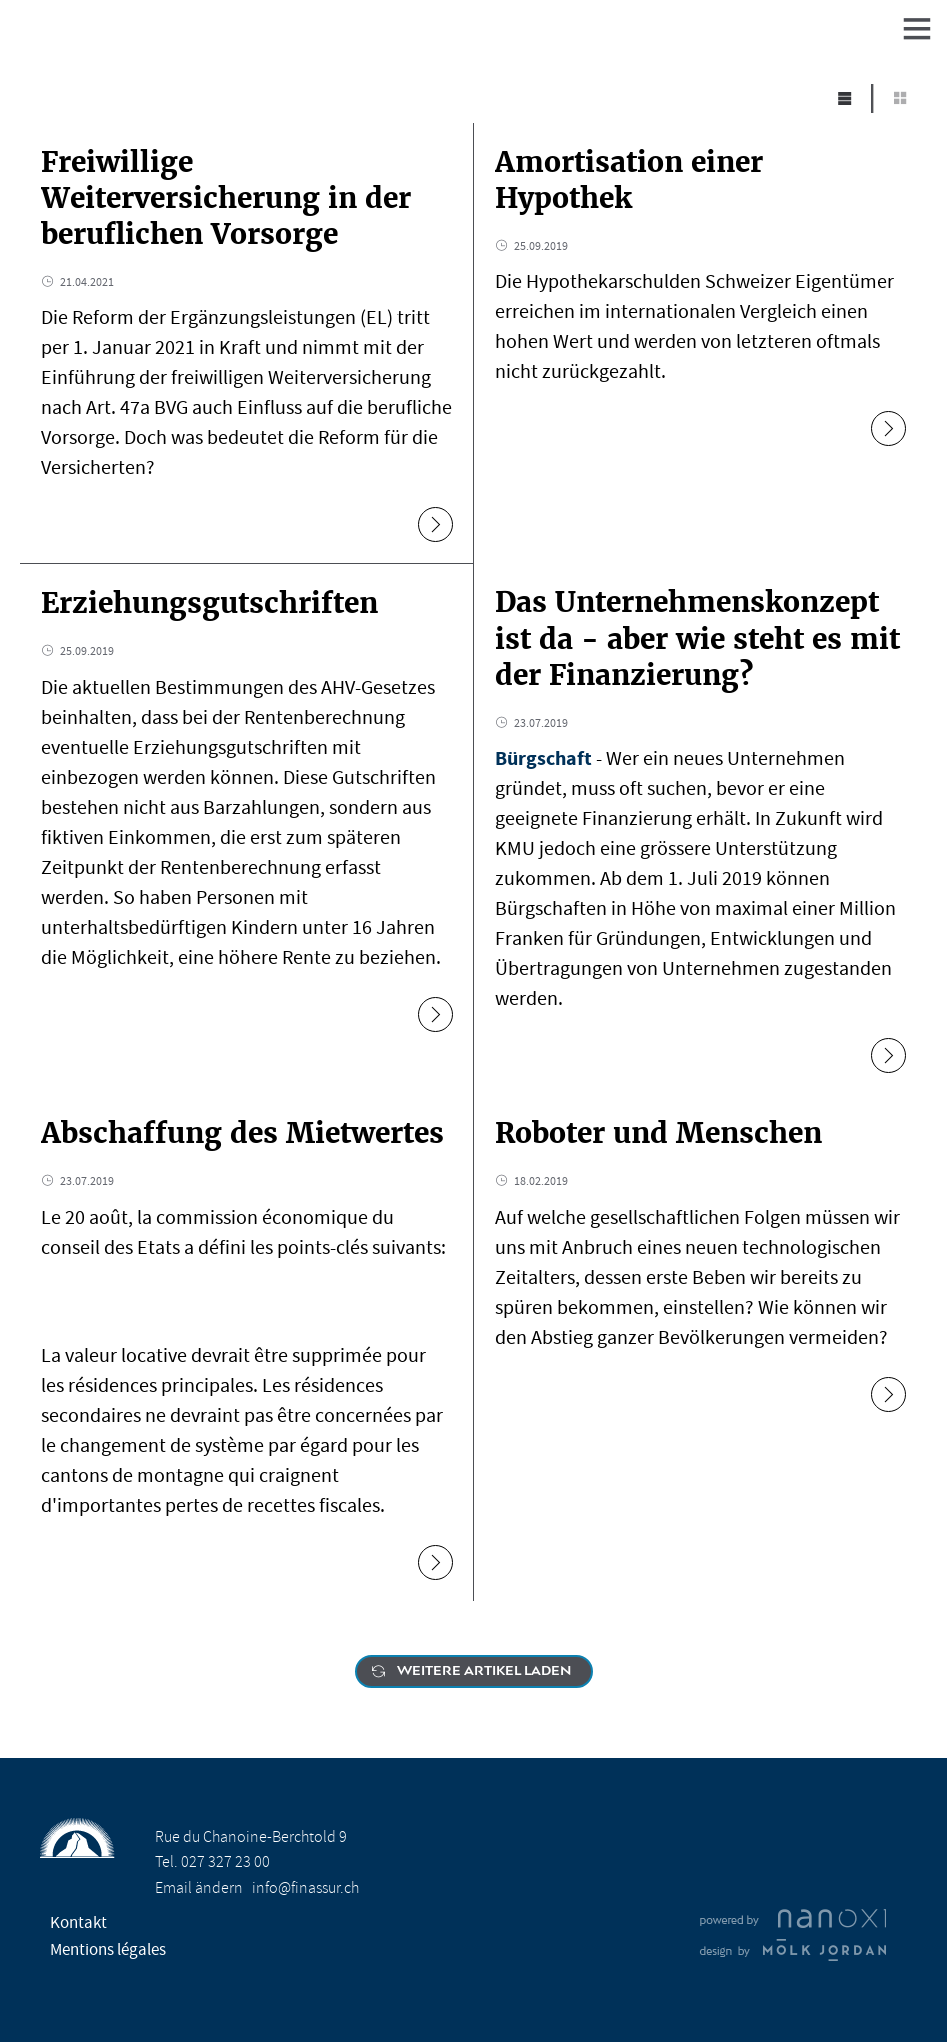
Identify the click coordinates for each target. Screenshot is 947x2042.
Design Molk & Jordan (793, 1950)
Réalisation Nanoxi (793, 1919)
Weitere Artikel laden (484, 1671)
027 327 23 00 (225, 1862)
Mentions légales (108, 1949)
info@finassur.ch (305, 1888)
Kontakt (78, 1922)
